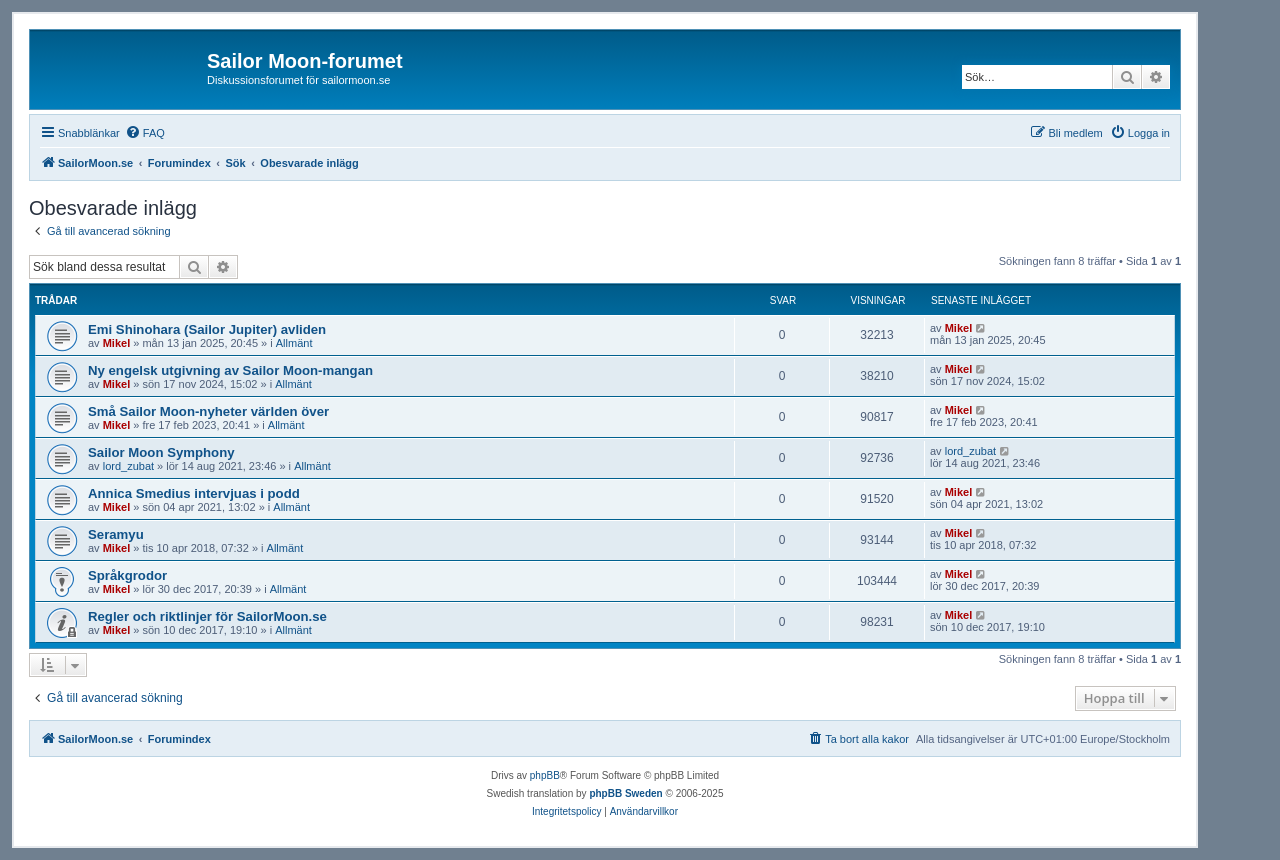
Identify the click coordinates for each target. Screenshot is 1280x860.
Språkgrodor (127, 575)
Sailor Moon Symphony (161, 452)
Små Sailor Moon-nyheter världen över (208, 411)
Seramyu (116, 534)
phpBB (545, 775)
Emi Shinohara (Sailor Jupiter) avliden (207, 329)
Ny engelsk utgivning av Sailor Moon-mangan (230, 370)
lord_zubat (128, 466)
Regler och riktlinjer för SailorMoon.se (207, 616)
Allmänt (294, 343)
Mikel (117, 343)
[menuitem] (145, 133)
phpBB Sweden (625, 793)
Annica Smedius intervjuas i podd (194, 493)
